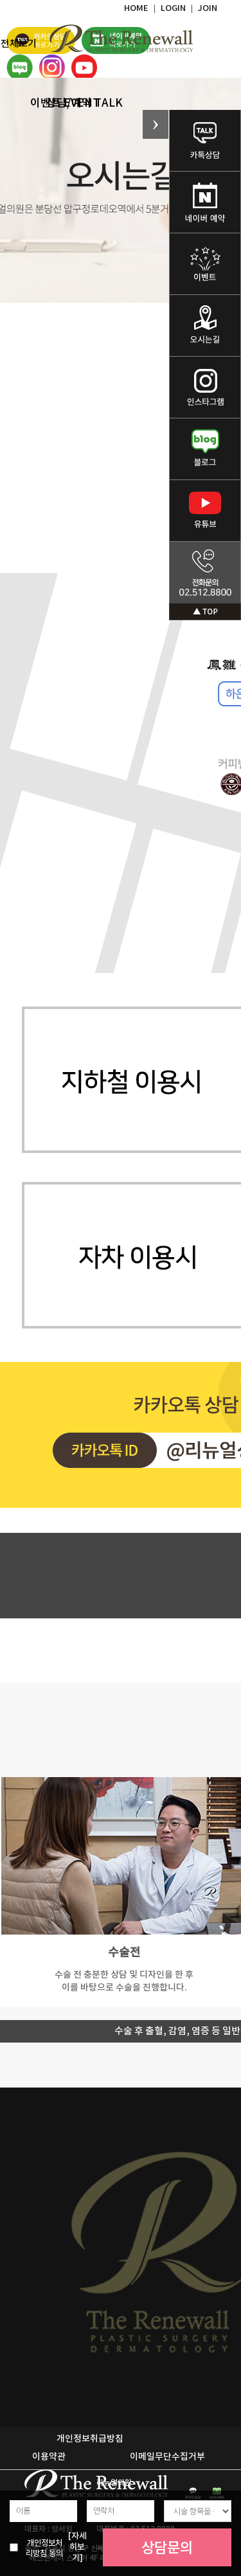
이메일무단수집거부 (167, 2456)
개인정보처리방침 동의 (44, 2547)
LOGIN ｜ (179, 8)
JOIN (207, 8)
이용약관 (49, 2456)
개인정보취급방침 (90, 2438)
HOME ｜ (142, 8)
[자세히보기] (77, 2547)
